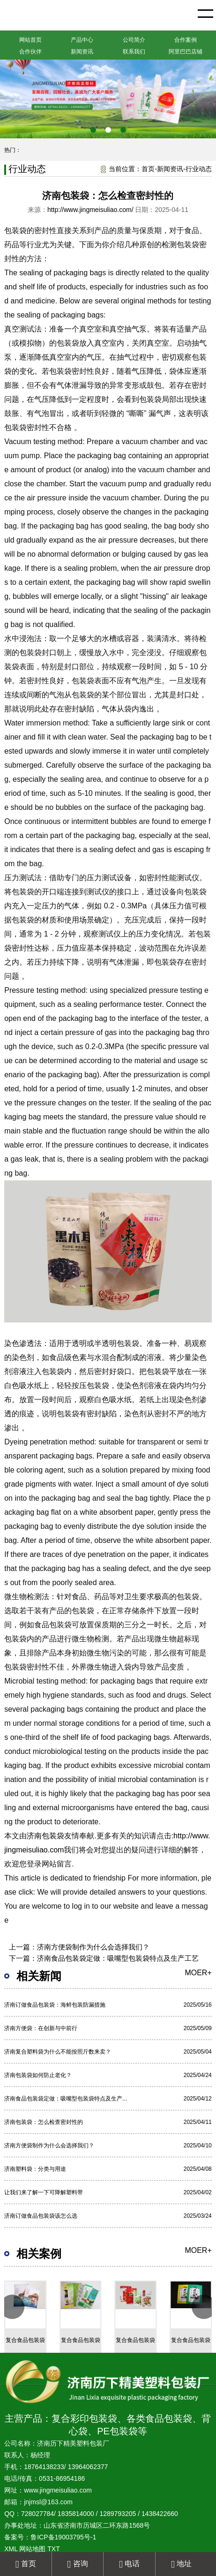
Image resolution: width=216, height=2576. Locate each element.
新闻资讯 (82, 51)
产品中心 (82, 40)
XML (10, 2549)
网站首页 (30, 40)
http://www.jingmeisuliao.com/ (90, 209)
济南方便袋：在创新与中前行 (40, 2028)
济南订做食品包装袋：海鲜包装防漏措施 (54, 2005)
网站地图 (32, 2549)
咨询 (77, 2564)
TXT (53, 2549)
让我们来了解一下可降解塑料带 (43, 2192)
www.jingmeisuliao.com (58, 2490)
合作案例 (185, 40)
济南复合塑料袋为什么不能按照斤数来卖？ (57, 2051)
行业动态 (199, 169)
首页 (148, 169)
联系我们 (134, 51)
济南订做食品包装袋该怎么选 (40, 2216)
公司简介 (134, 40)
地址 (181, 2564)
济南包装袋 (45, 1836)
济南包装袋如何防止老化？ (38, 2075)
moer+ (198, 1973)
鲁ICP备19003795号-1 (63, 2537)
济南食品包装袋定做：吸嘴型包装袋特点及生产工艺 (118, 1958)
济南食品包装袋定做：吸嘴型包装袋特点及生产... (65, 2098)
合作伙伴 (30, 51)
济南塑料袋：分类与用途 (35, 2169)
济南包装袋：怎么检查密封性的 (43, 2122)
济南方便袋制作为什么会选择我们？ (93, 1947)
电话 (129, 2564)
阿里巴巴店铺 (185, 51)
